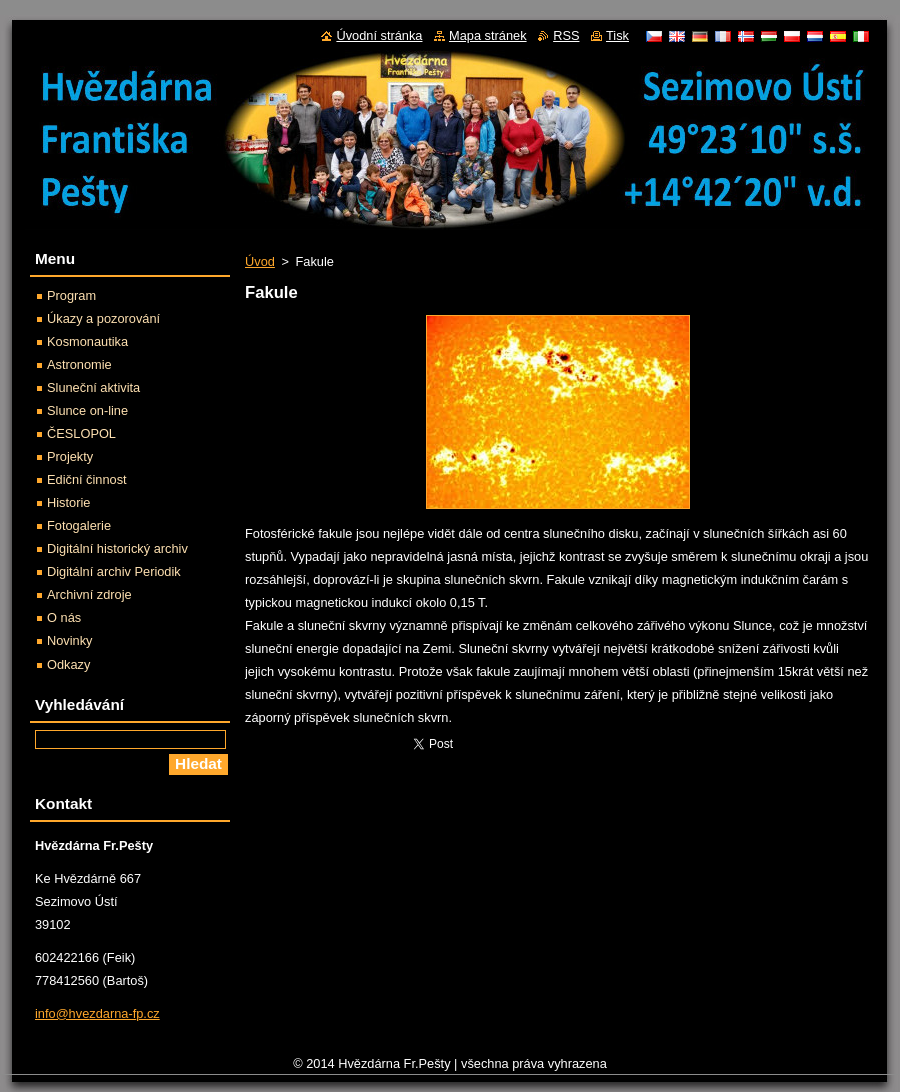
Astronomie (79, 364)
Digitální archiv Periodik (114, 571)
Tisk (617, 35)
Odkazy (68, 664)
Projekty (70, 456)
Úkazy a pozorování (103, 318)
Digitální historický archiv (117, 548)
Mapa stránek (488, 35)
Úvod (260, 261)
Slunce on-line (87, 410)
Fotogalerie (79, 525)
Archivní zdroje (89, 594)
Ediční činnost (87, 479)
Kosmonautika (87, 341)
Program (71, 295)
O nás (64, 617)
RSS (566, 35)
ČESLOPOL (81, 433)
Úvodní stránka (379, 35)
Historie (68, 502)
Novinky (70, 640)
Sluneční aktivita (93, 387)
